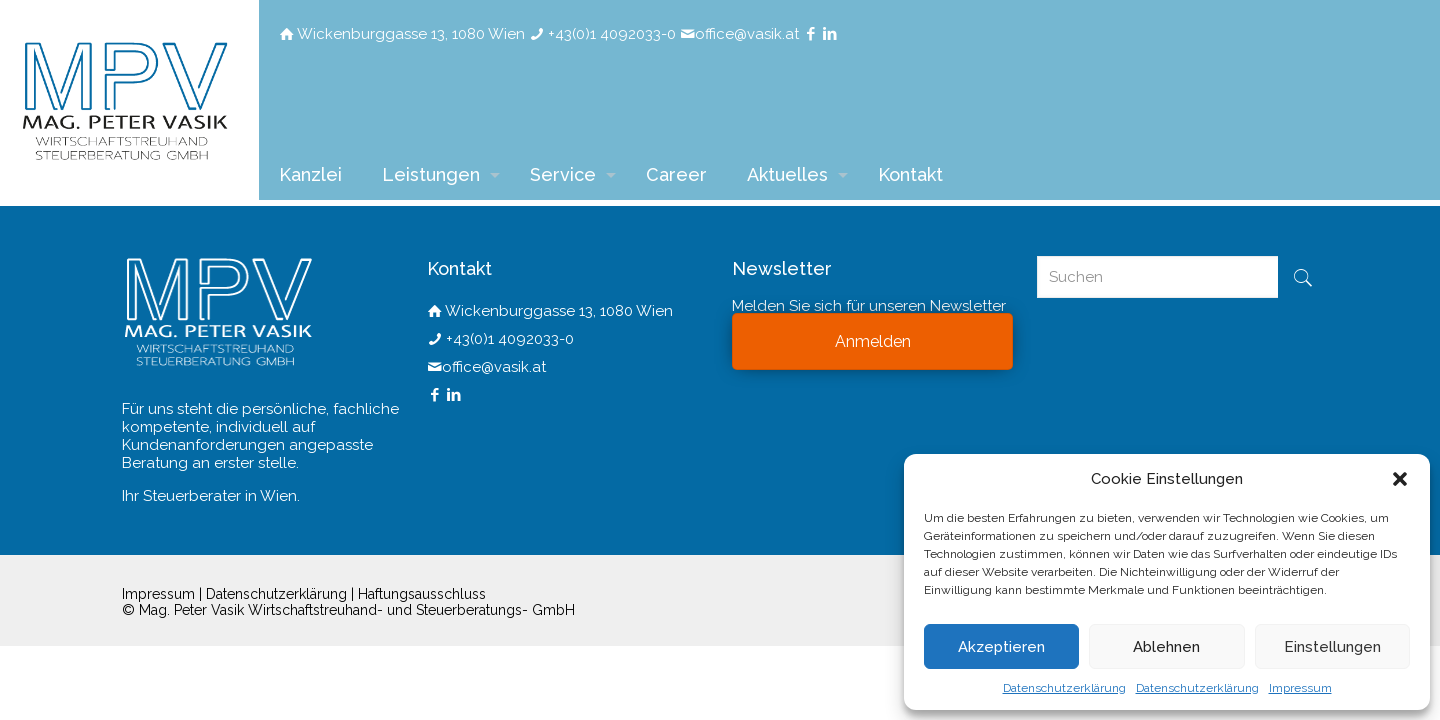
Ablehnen (1166, 647)
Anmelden (873, 341)
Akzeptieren (1001, 647)
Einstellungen (1332, 647)
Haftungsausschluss (422, 594)
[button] (1400, 479)
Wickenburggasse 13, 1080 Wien (411, 34)
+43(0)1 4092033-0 (612, 34)
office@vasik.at (747, 34)
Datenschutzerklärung (1064, 688)
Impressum (1300, 688)
